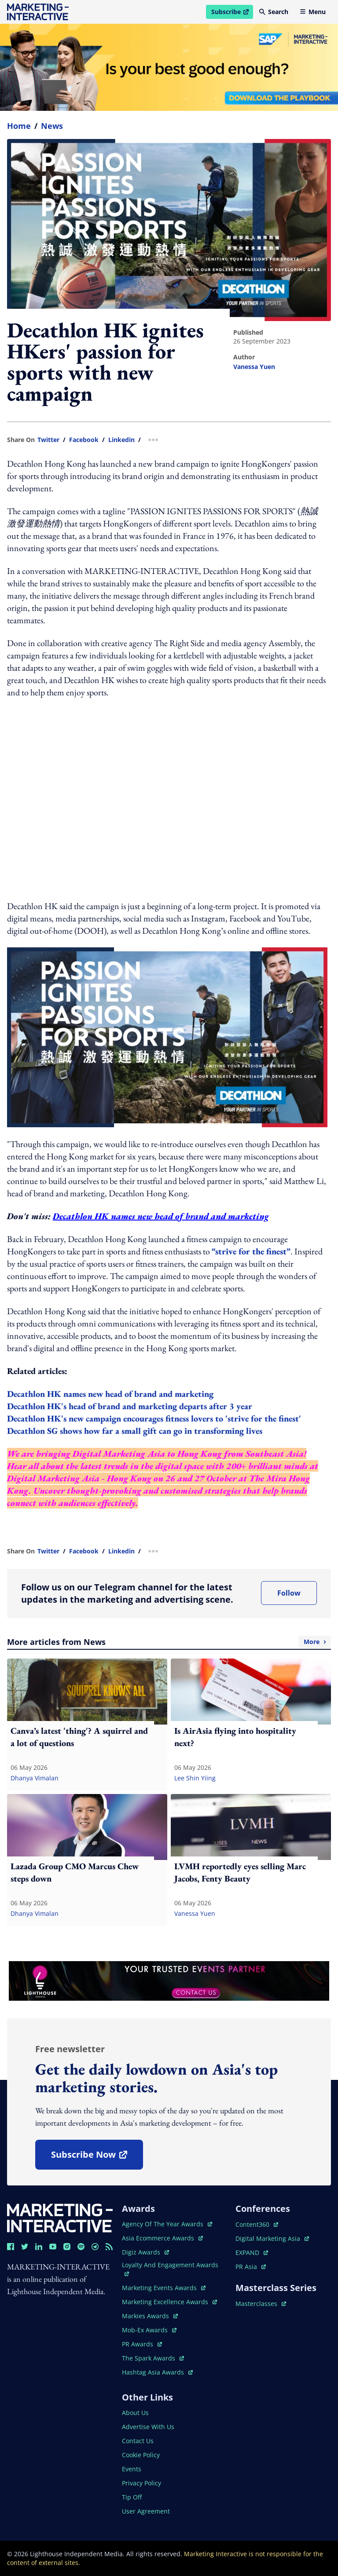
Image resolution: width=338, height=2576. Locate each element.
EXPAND (251, 2252)
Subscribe (232, 13)
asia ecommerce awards (162, 2238)
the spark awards (153, 2358)
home (19, 126)
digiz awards (145, 2252)
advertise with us (148, 2427)
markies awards (150, 2316)
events (131, 2469)
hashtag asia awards (157, 2372)
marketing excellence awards (169, 2302)
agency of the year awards (167, 2224)
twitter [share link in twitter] (48, 439)
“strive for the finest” (251, 1251)
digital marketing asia (272, 2238)
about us (135, 2412)
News (52, 126)
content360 (256, 2224)
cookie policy (141, 2455)
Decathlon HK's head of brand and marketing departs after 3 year (129, 1406)
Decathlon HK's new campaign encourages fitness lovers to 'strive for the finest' (154, 1418)
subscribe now (97, 2157)
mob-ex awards (149, 2330)
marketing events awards (164, 2288)
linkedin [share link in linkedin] (121, 439)
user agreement (146, 2511)
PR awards (142, 2344)
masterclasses (260, 2303)
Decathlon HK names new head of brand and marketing (161, 1216)
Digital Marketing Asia (119, 1453)
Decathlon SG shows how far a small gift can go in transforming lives (134, 1430)
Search (273, 11)
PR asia (250, 2266)
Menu (313, 11)
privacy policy (141, 2483)
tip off (132, 2497)
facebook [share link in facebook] (84, 439)
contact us (138, 2441)
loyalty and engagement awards (170, 2268)
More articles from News (169, 1642)
